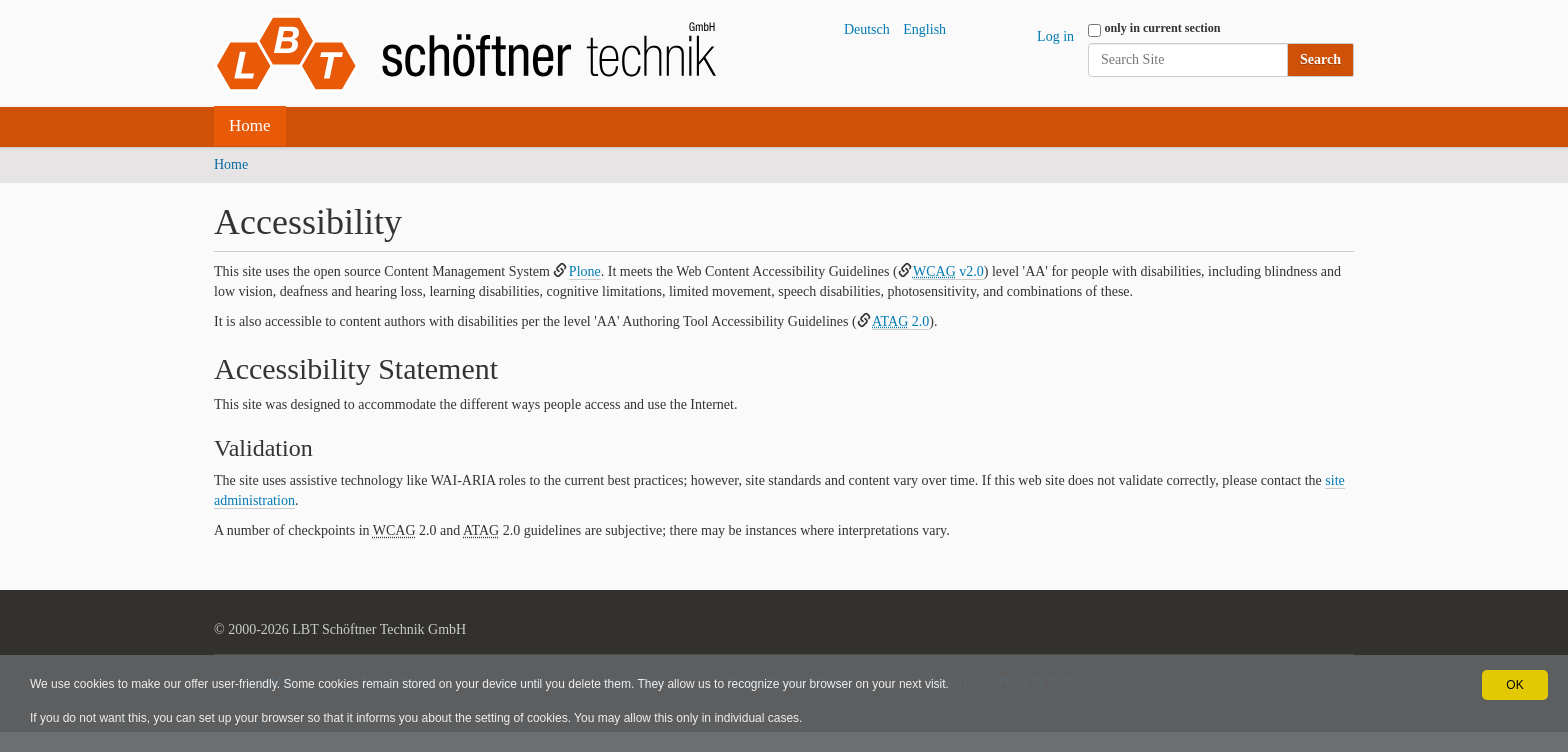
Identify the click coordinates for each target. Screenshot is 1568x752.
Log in (1055, 36)
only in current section (1163, 28)
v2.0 (948, 271)
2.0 (900, 321)
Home (250, 125)
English (924, 29)
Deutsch (867, 29)
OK (1514, 685)
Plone (585, 271)
